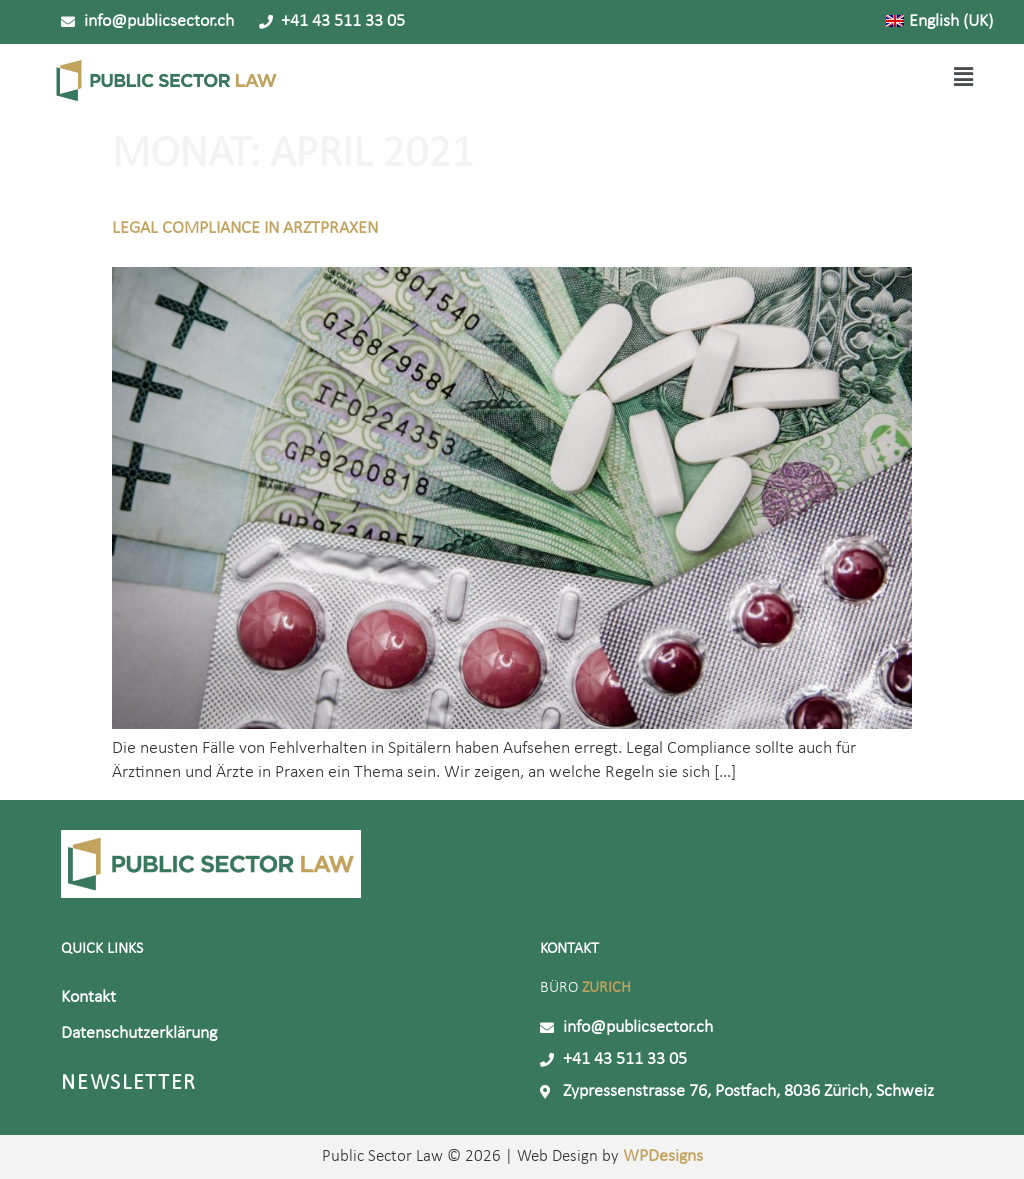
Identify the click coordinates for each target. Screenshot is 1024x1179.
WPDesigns (661, 1156)
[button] (636, 79)
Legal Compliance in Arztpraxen (245, 228)
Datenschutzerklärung (139, 1033)
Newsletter (129, 1083)
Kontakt (88, 997)
